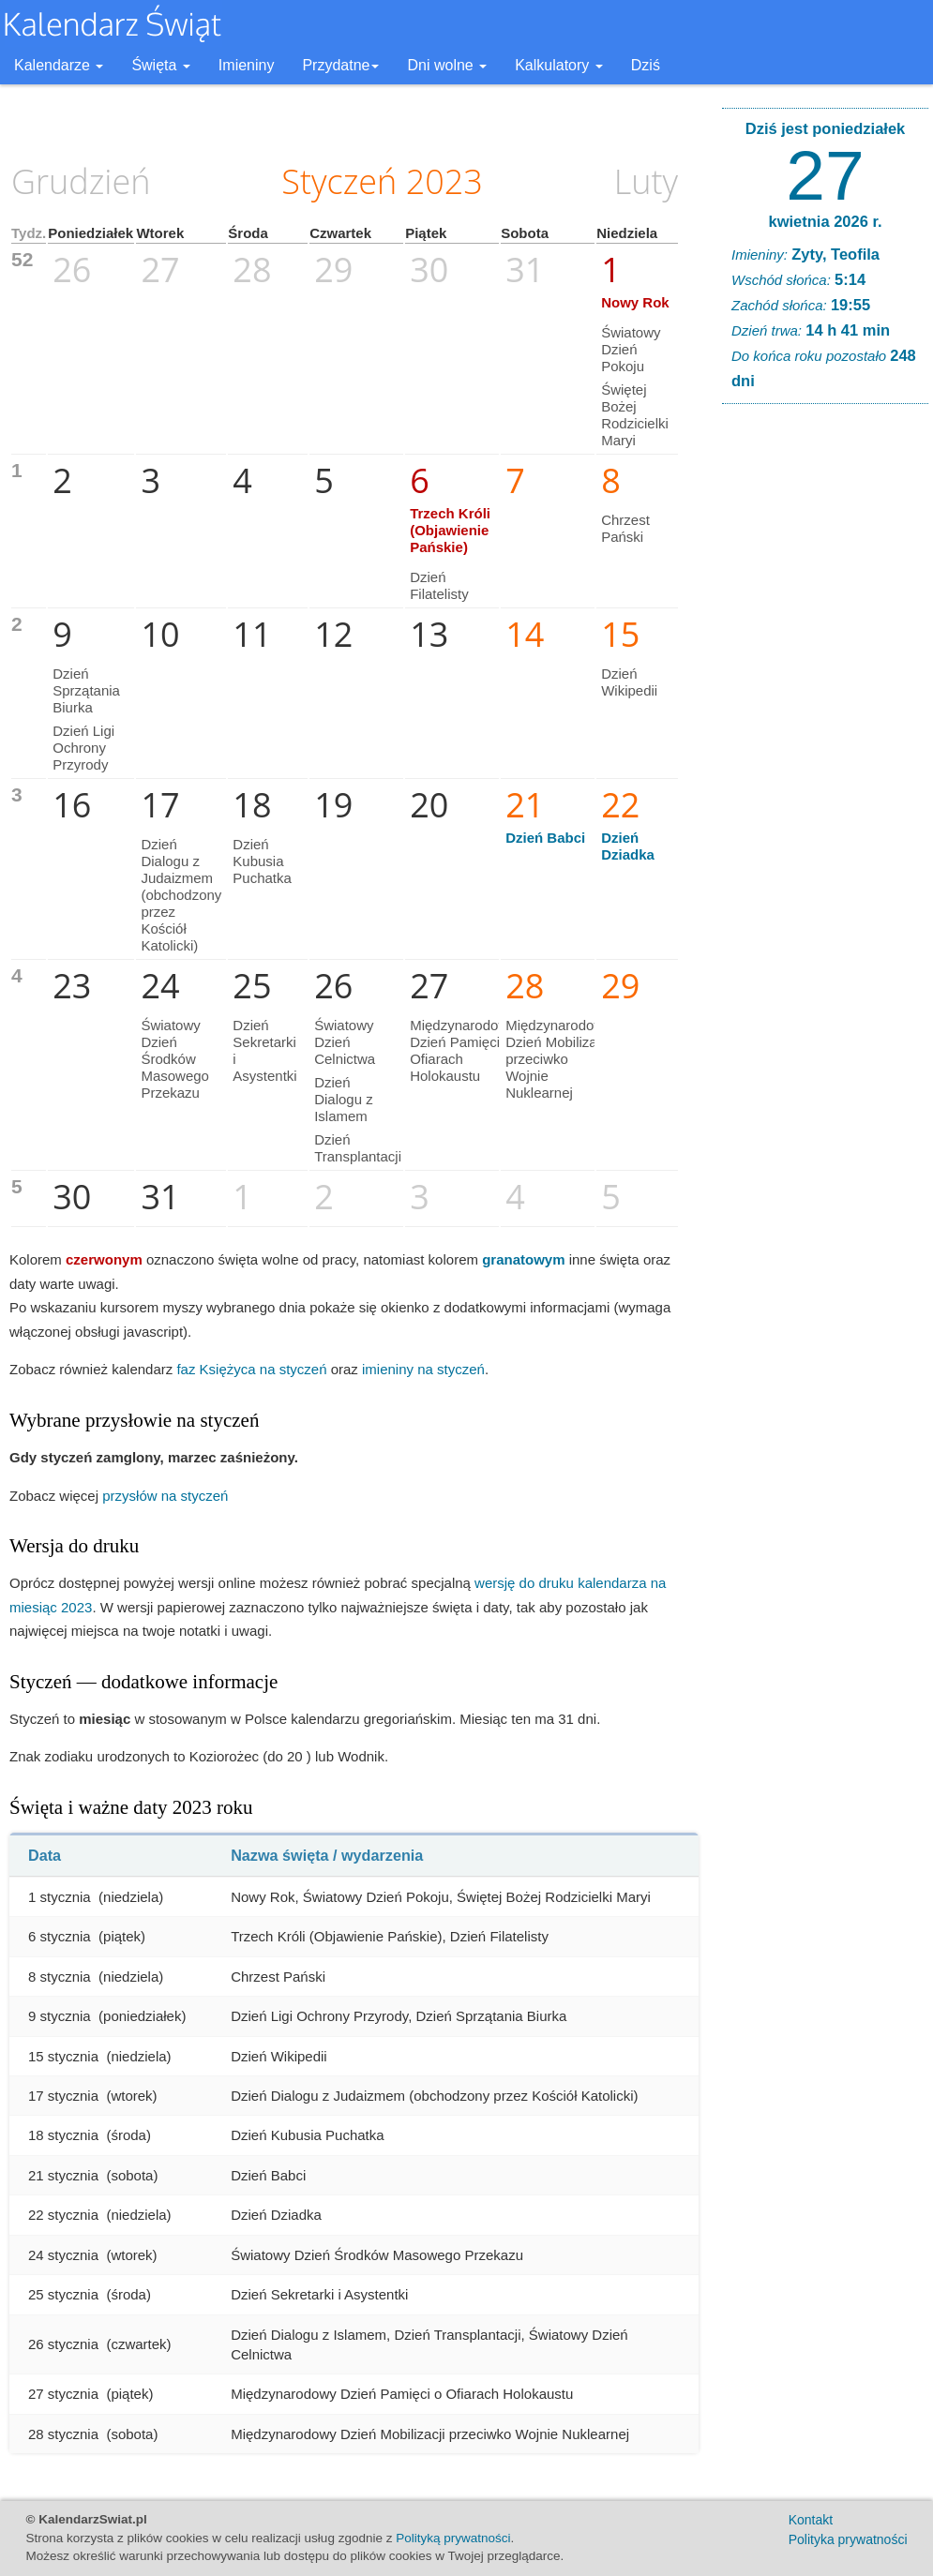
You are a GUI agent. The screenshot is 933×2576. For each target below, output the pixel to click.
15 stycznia (63, 2056)
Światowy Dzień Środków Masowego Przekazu (175, 1059)
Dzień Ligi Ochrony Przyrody (83, 747)
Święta (160, 65)
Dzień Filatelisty (439, 585)
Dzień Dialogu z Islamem (343, 1099)
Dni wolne (447, 65)
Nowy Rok (635, 302)
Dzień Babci (545, 838)
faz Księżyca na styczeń (251, 1369)
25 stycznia (63, 2294)
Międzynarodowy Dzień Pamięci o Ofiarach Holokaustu (463, 1050)
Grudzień (81, 181)
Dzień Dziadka (628, 846)
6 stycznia (59, 1936)
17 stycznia (63, 2096)
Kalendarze (58, 65)
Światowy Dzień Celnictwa (344, 1042)
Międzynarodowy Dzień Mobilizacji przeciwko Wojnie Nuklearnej (558, 1059)
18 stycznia (63, 2135)
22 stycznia (63, 2215)
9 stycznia (59, 2016)
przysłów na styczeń (165, 1496)
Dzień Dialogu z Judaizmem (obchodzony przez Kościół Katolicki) (181, 894)
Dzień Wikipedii (629, 682)
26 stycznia (63, 2344)
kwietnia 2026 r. (824, 221)
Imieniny (246, 65)
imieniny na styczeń (423, 1369)
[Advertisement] (825, 704)
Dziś (645, 65)
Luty (646, 181)
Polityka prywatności (848, 2539)
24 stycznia (63, 2255)
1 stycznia (59, 1897)
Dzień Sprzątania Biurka (86, 690)
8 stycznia (59, 1976)
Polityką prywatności (453, 2538)
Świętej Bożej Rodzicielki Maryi (635, 415)
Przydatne (340, 65)
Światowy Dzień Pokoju (630, 349)
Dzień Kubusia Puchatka (262, 861)
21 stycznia (63, 2175)
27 (825, 175)
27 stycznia (63, 2394)
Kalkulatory (559, 65)
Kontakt (811, 2519)
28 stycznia (63, 2434)
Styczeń (339, 181)
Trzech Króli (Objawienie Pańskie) (450, 530)
